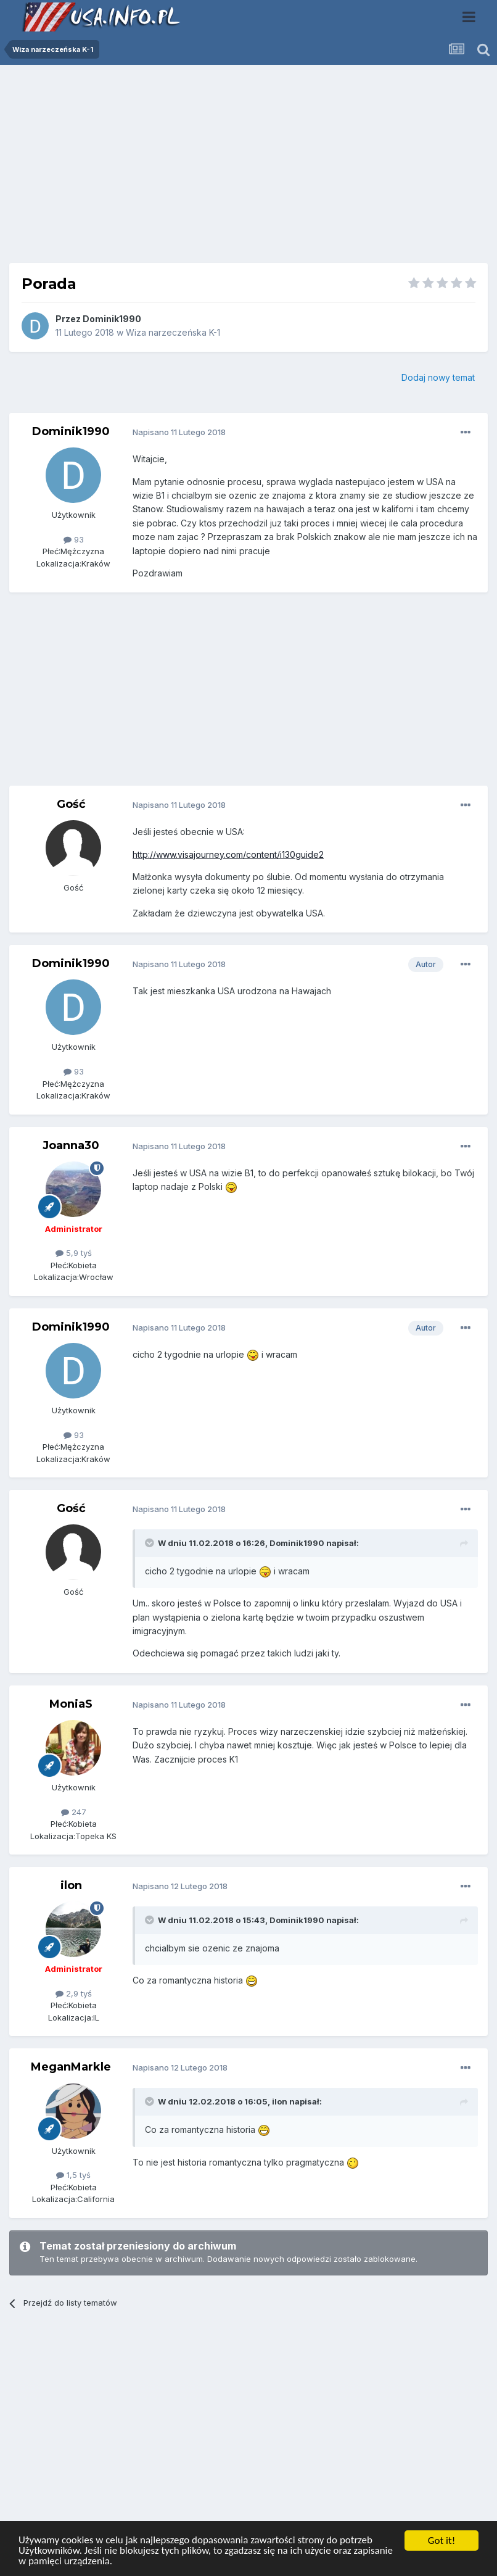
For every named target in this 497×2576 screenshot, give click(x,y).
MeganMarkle (71, 2067)
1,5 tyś (73, 2175)
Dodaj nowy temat (438, 377)
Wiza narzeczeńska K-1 (173, 332)
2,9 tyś (73, 1993)
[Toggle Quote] (150, 1543)
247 (73, 1812)
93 (74, 539)
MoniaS (70, 1704)
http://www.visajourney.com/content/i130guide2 (228, 854)
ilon (71, 1885)
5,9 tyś (73, 1253)
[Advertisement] (248, 168)
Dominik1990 (112, 319)
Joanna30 (71, 1145)
